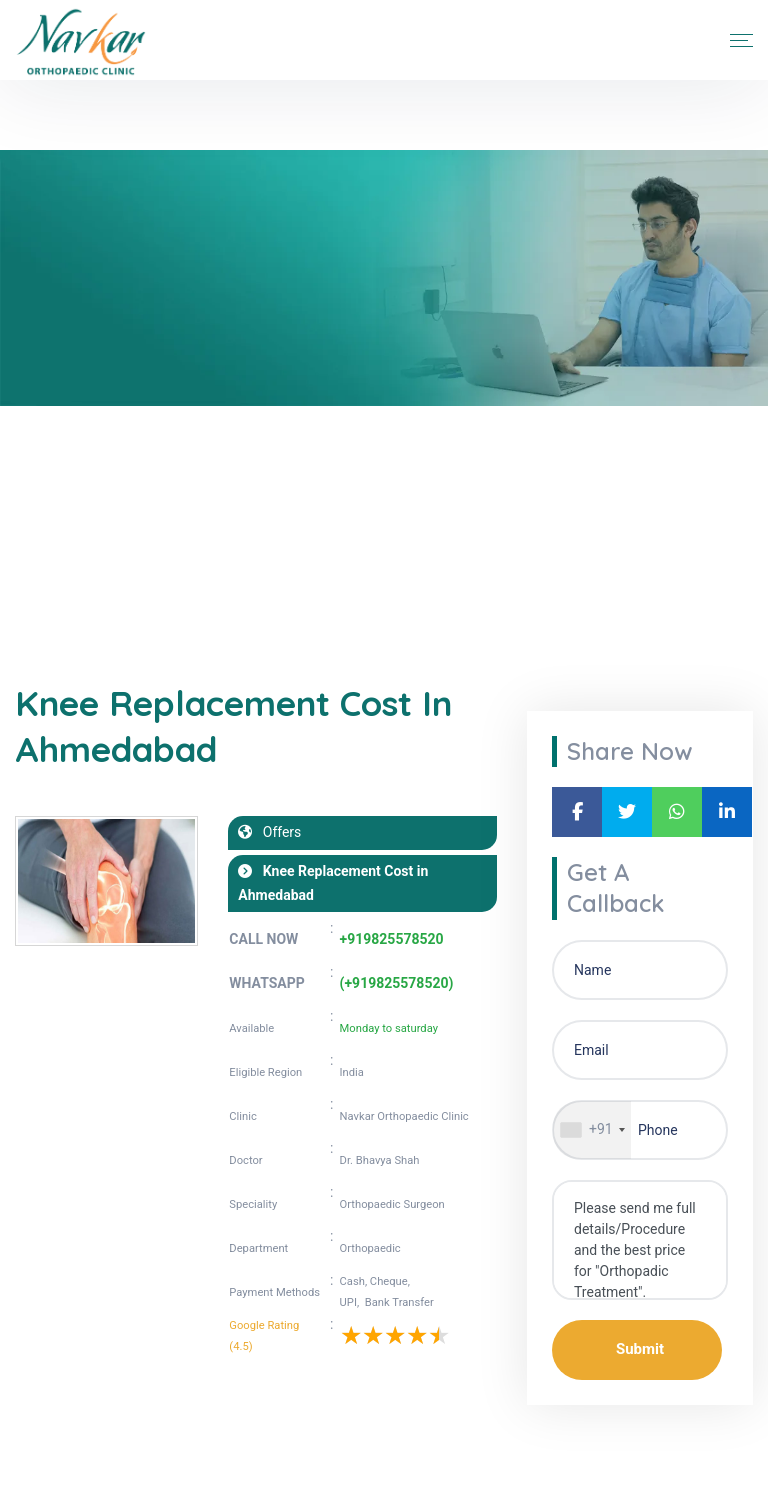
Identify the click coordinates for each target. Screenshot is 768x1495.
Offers (276, 832)
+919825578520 (392, 939)
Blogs (95, 540)
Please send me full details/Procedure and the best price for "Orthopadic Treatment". (640, 1240)
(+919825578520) (397, 983)
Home (34, 540)
